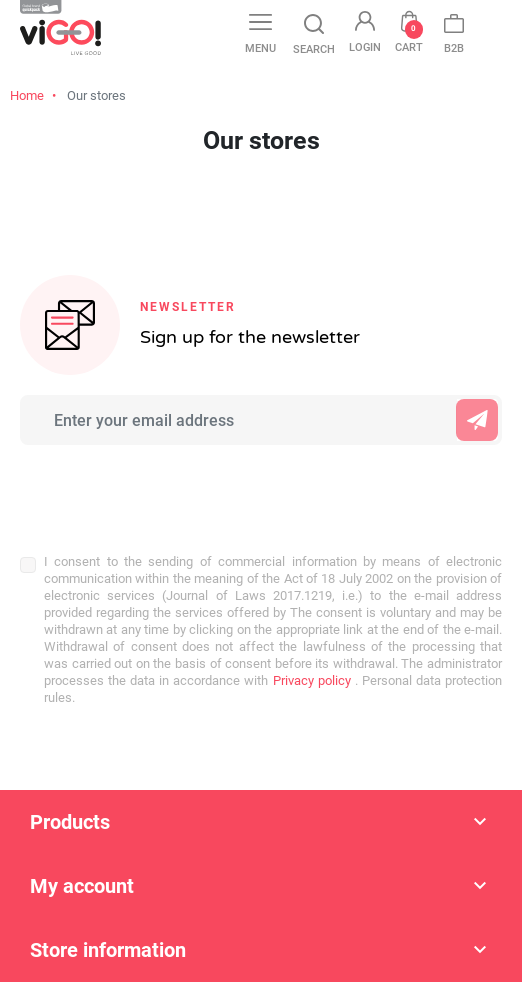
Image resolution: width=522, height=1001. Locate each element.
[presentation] (151, 489)
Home (27, 95)
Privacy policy (309, 680)
